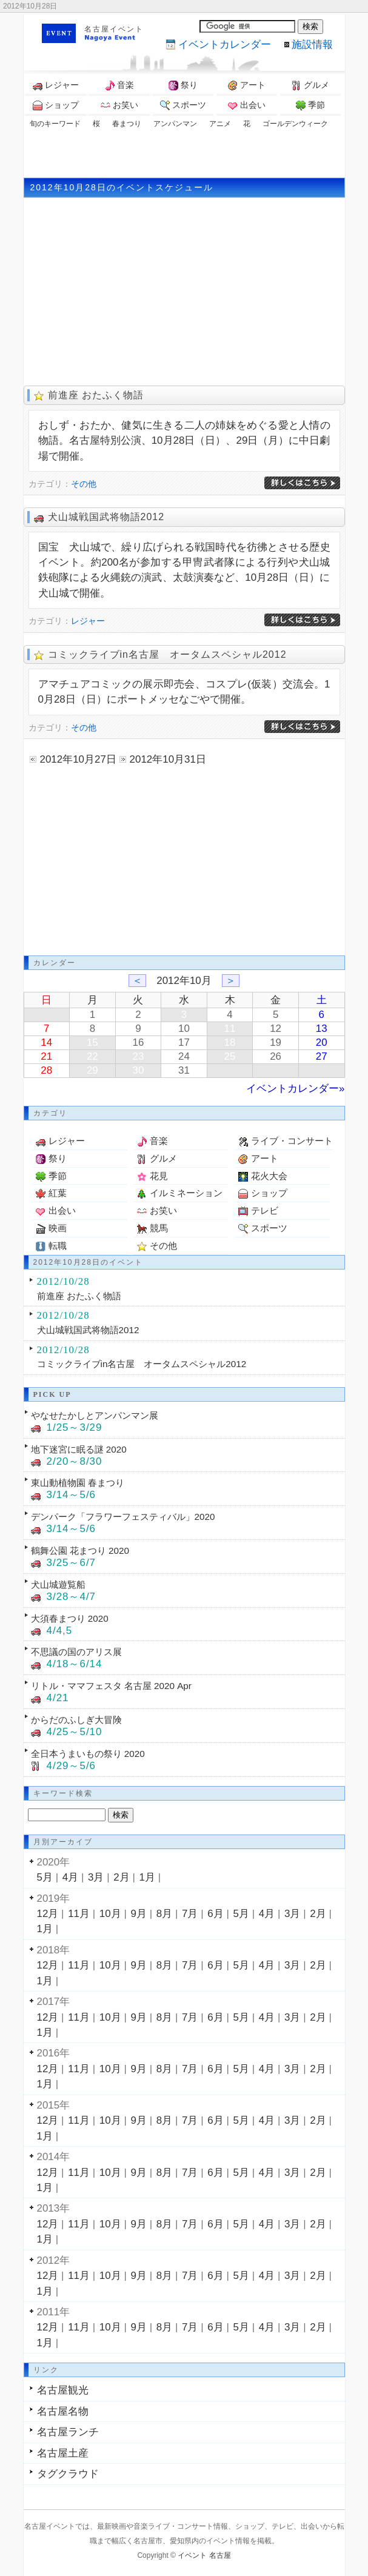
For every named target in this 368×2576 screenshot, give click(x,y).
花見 (159, 1176)
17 (184, 1042)
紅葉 (58, 1193)
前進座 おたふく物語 (96, 395)
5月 (45, 1877)
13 (321, 1028)
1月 (147, 1877)
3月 (96, 1877)
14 (46, 1042)
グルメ (310, 85)
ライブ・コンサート (292, 1141)
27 (321, 1056)
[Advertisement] (184, 153)
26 (275, 1056)
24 (184, 1056)
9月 (139, 1913)
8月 (164, 1913)
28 (46, 1070)
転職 (58, 1245)
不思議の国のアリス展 (76, 1652)
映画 (58, 1228)
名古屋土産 (63, 2453)
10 (184, 1028)
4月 (70, 1877)
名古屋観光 (63, 2390)
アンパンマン (175, 123)
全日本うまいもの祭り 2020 (88, 1753)
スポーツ (183, 105)
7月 (190, 1913)
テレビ (264, 1210)
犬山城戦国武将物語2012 (106, 517)
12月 (48, 1913)
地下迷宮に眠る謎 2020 (79, 1449)
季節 (310, 105)
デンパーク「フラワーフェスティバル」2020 (123, 1516)
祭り (183, 85)
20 (321, 1042)
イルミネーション (186, 1193)
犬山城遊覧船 (58, 1584)
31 (184, 1070)
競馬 (159, 1228)
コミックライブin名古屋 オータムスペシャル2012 (167, 654)
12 (275, 1028)
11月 (79, 1913)
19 (275, 1042)
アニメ (220, 123)
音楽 (119, 85)
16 (138, 1042)
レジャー (56, 85)
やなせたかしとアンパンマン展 (94, 1415)
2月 (121, 1877)
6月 (215, 1913)
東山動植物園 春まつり (77, 1482)
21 (46, 1056)
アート (247, 85)
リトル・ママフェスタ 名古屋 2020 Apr (111, 1686)
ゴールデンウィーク (295, 123)
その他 (83, 484)
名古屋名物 (63, 2411)
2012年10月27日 (78, 759)
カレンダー (224, 44)
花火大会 (269, 1176)
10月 (110, 1913)
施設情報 (312, 44)
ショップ (56, 105)
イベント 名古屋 (204, 2555)
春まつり (126, 123)
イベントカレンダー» (295, 1088)
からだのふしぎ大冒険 (76, 1720)
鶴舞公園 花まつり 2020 (80, 1550)
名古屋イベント (114, 29)
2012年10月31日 (168, 759)
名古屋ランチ (68, 2432)
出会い (247, 105)
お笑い (119, 105)
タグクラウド (68, 2474)
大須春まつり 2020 (70, 1618)
